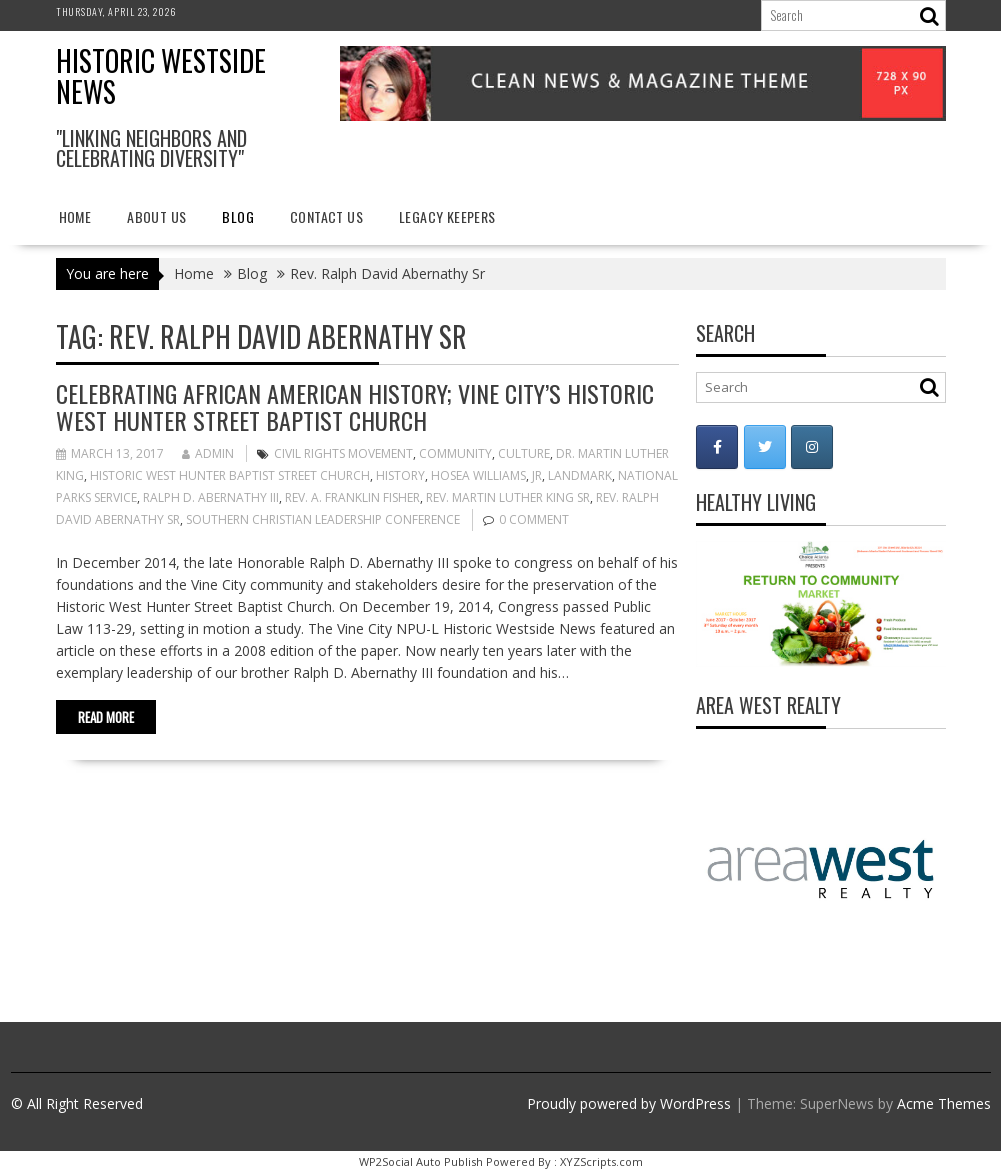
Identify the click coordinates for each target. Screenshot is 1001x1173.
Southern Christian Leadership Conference (323, 519)
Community (455, 453)
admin (208, 453)
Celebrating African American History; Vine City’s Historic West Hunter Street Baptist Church (355, 406)
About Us (156, 216)
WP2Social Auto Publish (421, 1161)
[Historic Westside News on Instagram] (812, 447)
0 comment (534, 519)
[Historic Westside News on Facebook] (717, 447)
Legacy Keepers (447, 216)
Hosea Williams (478, 475)
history (400, 475)
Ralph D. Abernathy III (211, 497)
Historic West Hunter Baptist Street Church (230, 475)
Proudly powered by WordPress (629, 1103)
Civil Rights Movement (343, 453)
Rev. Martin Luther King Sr (508, 497)
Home (75, 216)
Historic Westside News (161, 76)
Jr (537, 475)
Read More (106, 717)
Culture (524, 453)
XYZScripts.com (601, 1161)
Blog (238, 216)
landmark (580, 475)
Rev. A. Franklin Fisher (352, 497)
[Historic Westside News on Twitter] (765, 447)
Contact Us (326, 216)
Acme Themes (944, 1103)
